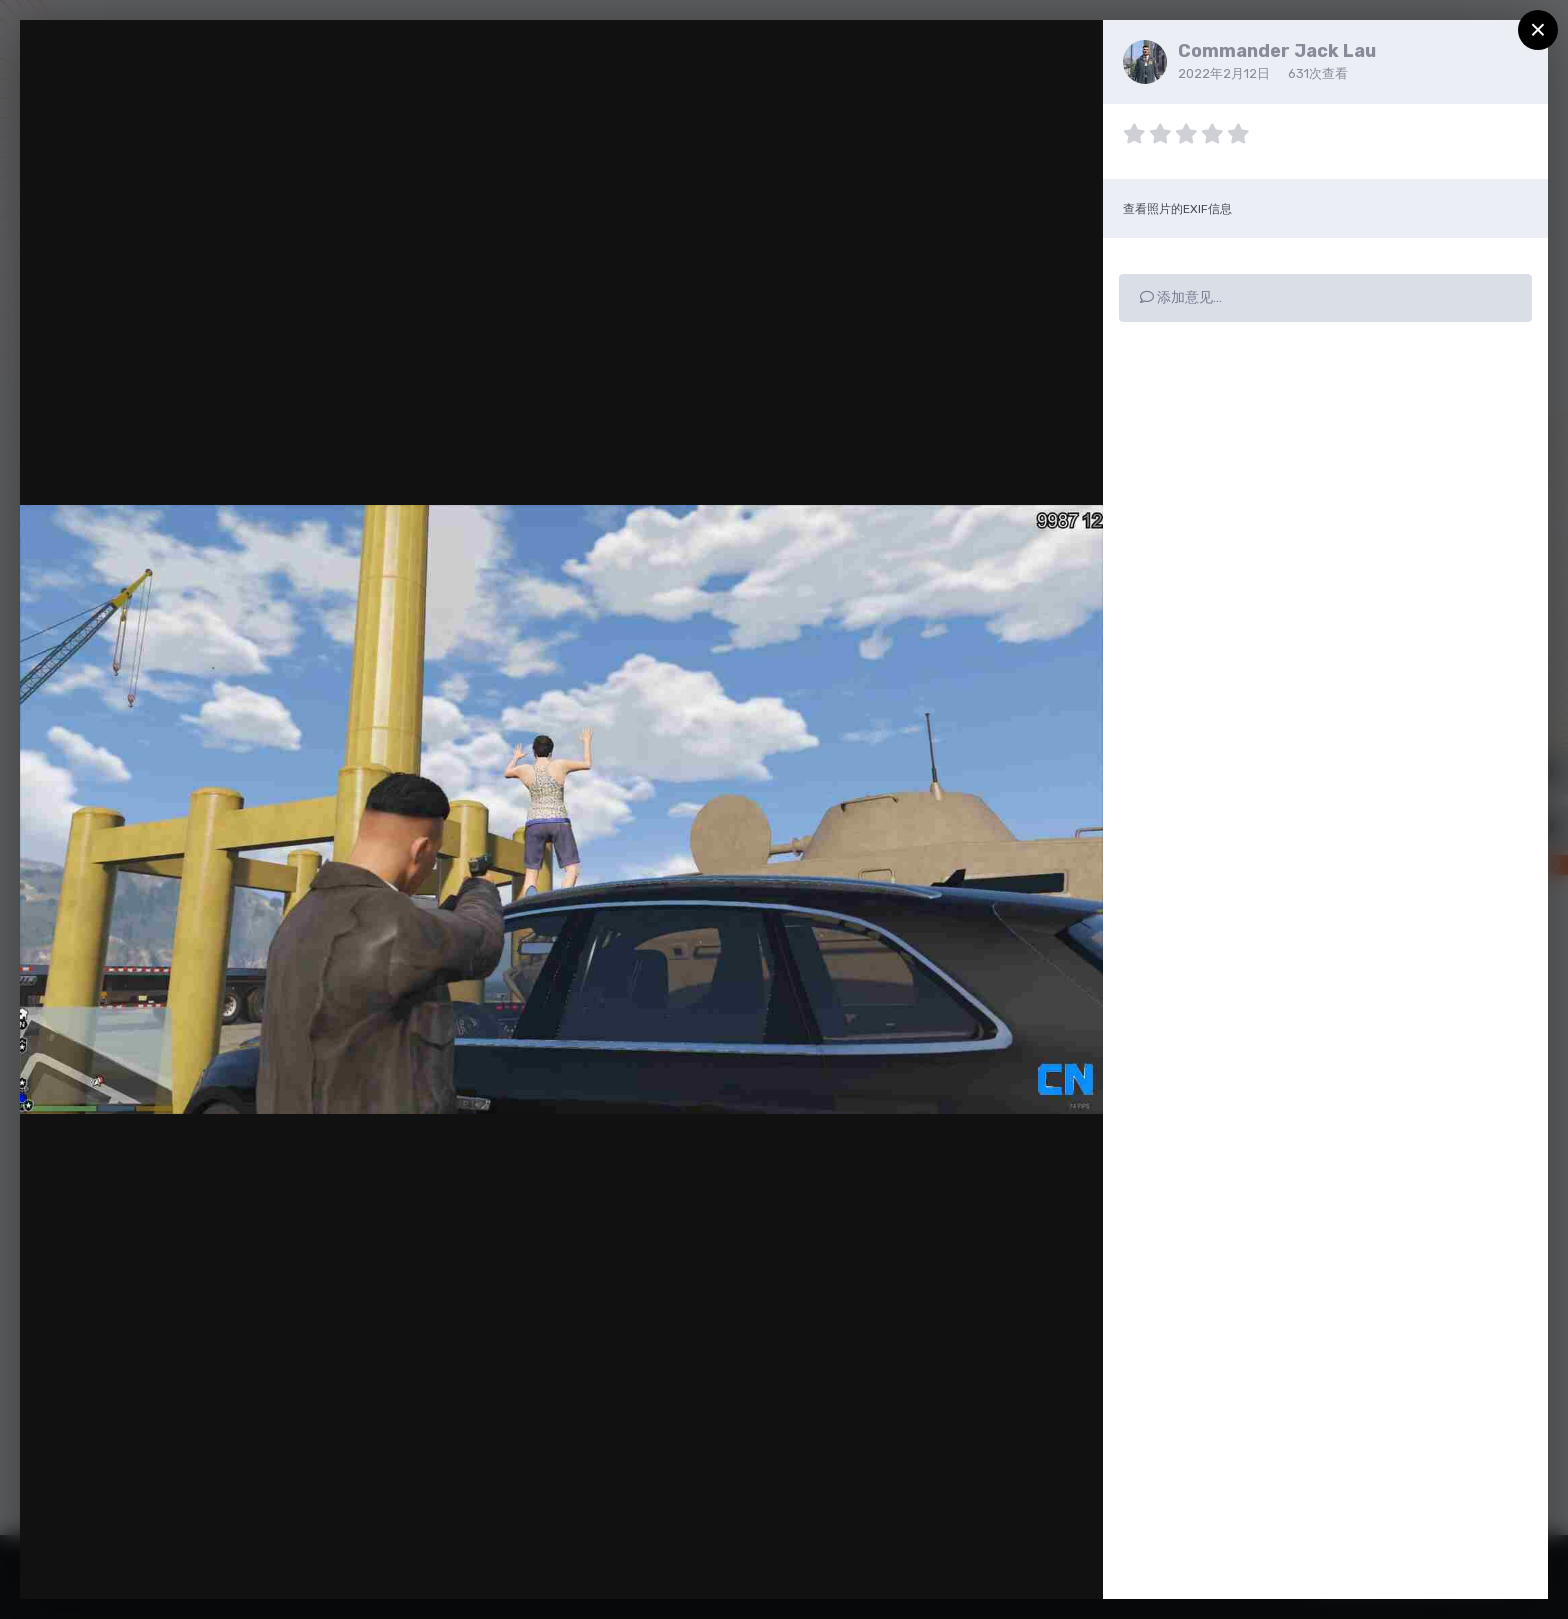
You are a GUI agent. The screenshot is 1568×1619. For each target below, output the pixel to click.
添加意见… (1181, 297)
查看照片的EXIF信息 (1177, 209)
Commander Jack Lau (1277, 51)
